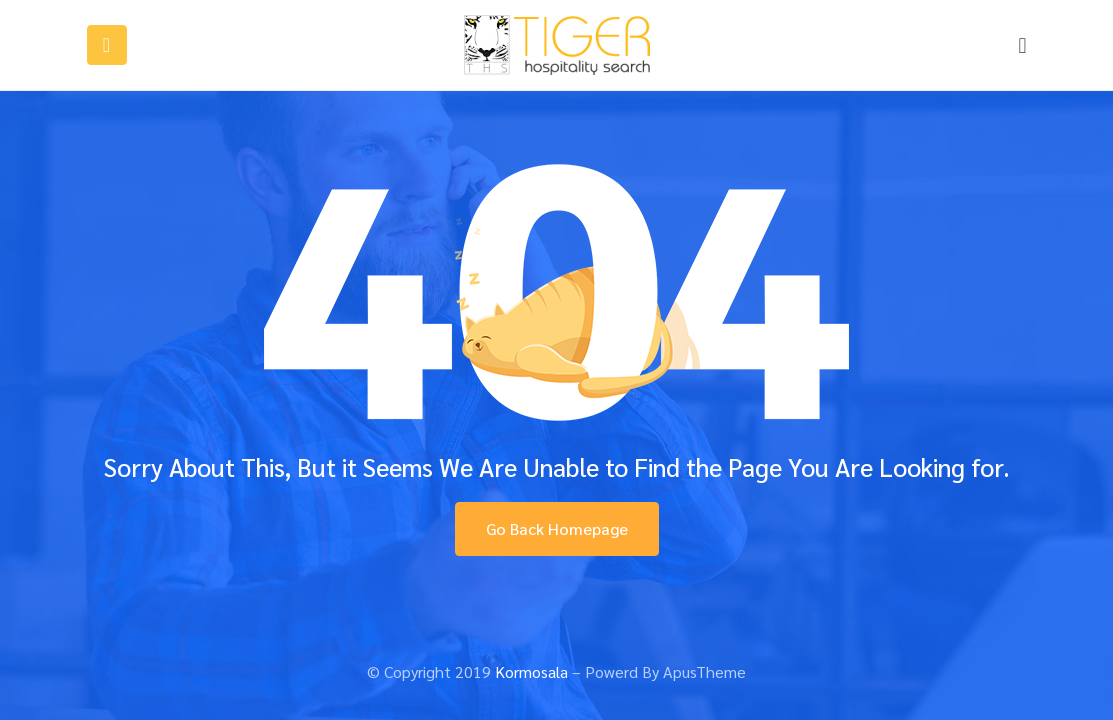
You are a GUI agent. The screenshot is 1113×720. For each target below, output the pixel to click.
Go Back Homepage (557, 528)
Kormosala (531, 671)
